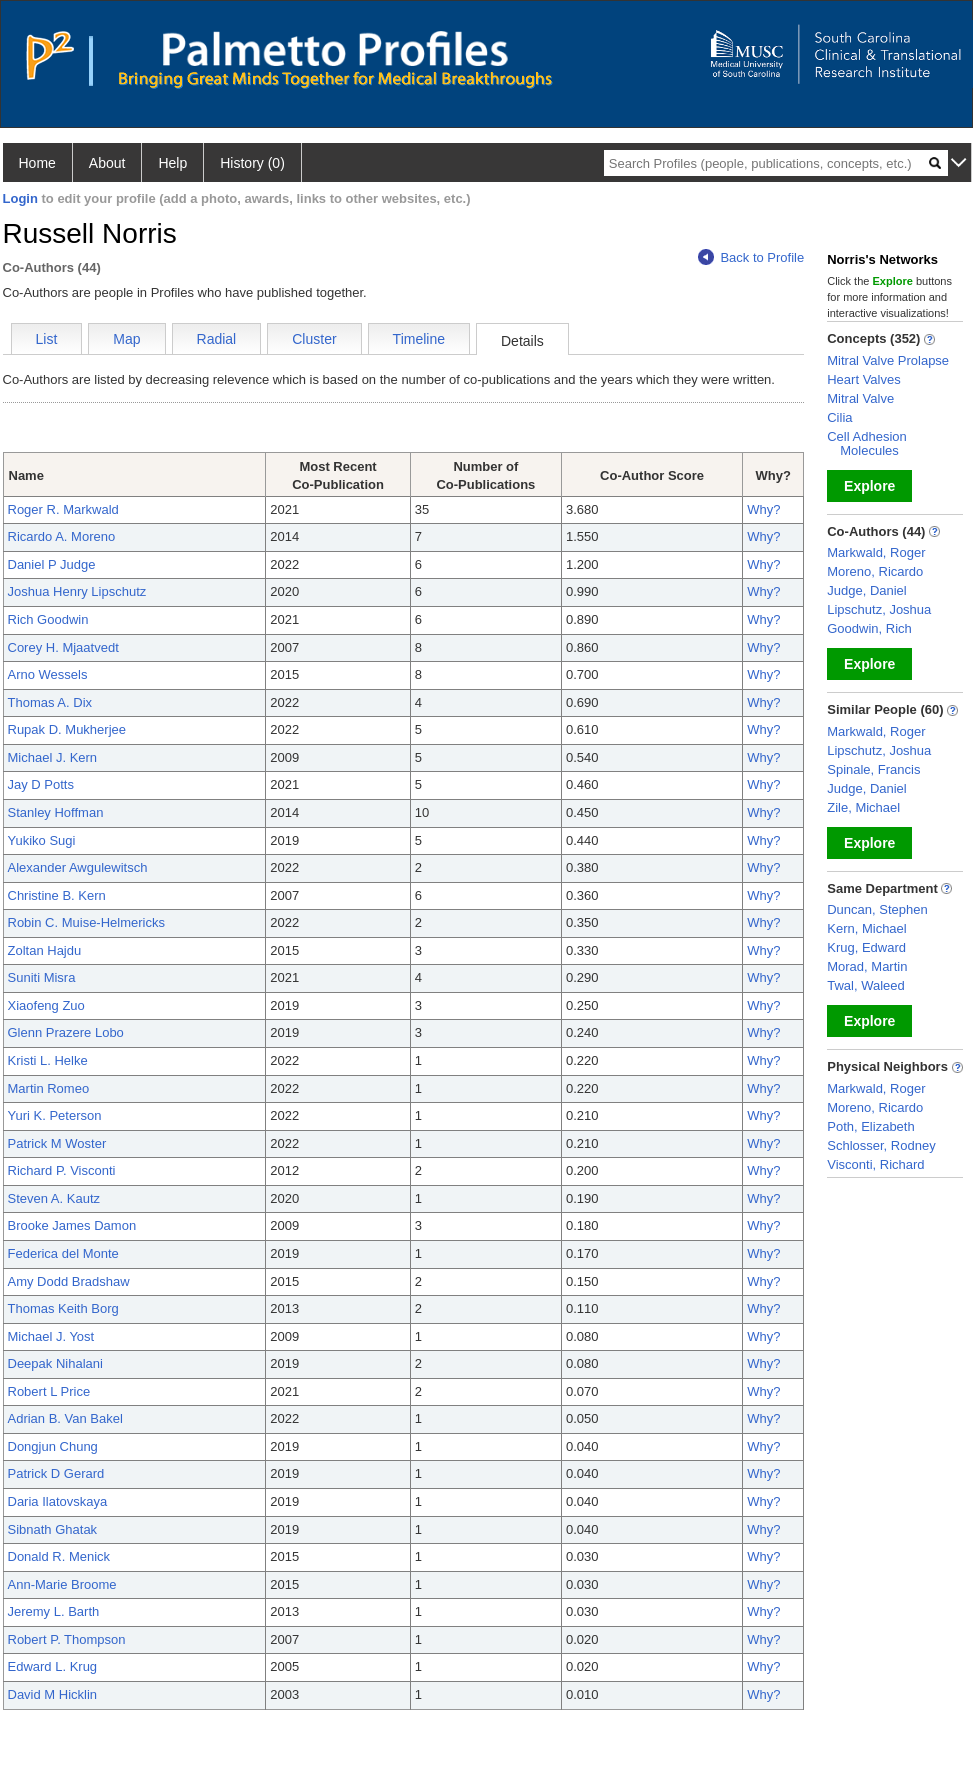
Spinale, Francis (873, 769)
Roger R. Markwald (63, 509)
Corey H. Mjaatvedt (63, 647)
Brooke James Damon (72, 1225)
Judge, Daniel (867, 590)
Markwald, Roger (876, 552)
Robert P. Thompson (67, 1639)
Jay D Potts (41, 784)
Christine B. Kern (57, 895)
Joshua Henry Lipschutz (77, 591)
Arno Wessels (48, 674)
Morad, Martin (867, 966)
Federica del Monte (63, 1253)
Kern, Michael (866, 928)
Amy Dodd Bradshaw (69, 1281)
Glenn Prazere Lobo (66, 1032)
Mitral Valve (860, 398)
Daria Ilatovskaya (58, 1501)
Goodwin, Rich (869, 628)
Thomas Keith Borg (63, 1308)
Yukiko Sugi (42, 840)
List (47, 339)
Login (20, 198)
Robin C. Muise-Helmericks (86, 922)
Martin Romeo (49, 1088)
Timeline (419, 339)
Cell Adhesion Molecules (867, 443)
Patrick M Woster (57, 1143)
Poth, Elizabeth (870, 1126)
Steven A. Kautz (54, 1198)
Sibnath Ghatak (53, 1529)
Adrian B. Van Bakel (65, 1418)
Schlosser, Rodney (881, 1145)
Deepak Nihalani (55, 1363)
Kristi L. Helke (48, 1060)
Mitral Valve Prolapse (888, 360)
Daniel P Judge (52, 564)
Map (126, 339)
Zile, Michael (863, 807)
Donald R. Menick (59, 1556)
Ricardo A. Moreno (62, 536)
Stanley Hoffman (56, 812)
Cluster (314, 339)
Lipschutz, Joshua (879, 609)
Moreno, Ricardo (875, 571)
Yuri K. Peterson (55, 1115)
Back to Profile (751, 257)
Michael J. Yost (51, 1336)
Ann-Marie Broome (62, 1584)
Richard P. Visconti (62, 1170)
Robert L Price (49, 1391)
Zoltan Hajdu (45, 950)
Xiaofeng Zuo (46, 1005)
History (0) (252, 163)
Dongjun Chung (53, 1446)
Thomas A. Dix (50, 702)
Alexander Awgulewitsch (78, 867)
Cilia (839, 417)
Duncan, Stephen (877, 909)
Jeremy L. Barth (54, 1611)
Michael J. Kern (53, 757)
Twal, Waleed (866, 985)
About (107, 163)
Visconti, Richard (875, 1164)
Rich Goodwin (48, 619)
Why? (763, 509)
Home (37, 163)
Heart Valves (863, 379)
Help (172, 163)
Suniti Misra (42, 977)
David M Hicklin (53, 1694)
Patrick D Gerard (56, 1473)
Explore (869, 486)
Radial (217, 339)
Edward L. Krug (53, 1666)
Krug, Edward (866, 947)
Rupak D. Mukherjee (67, 729)
